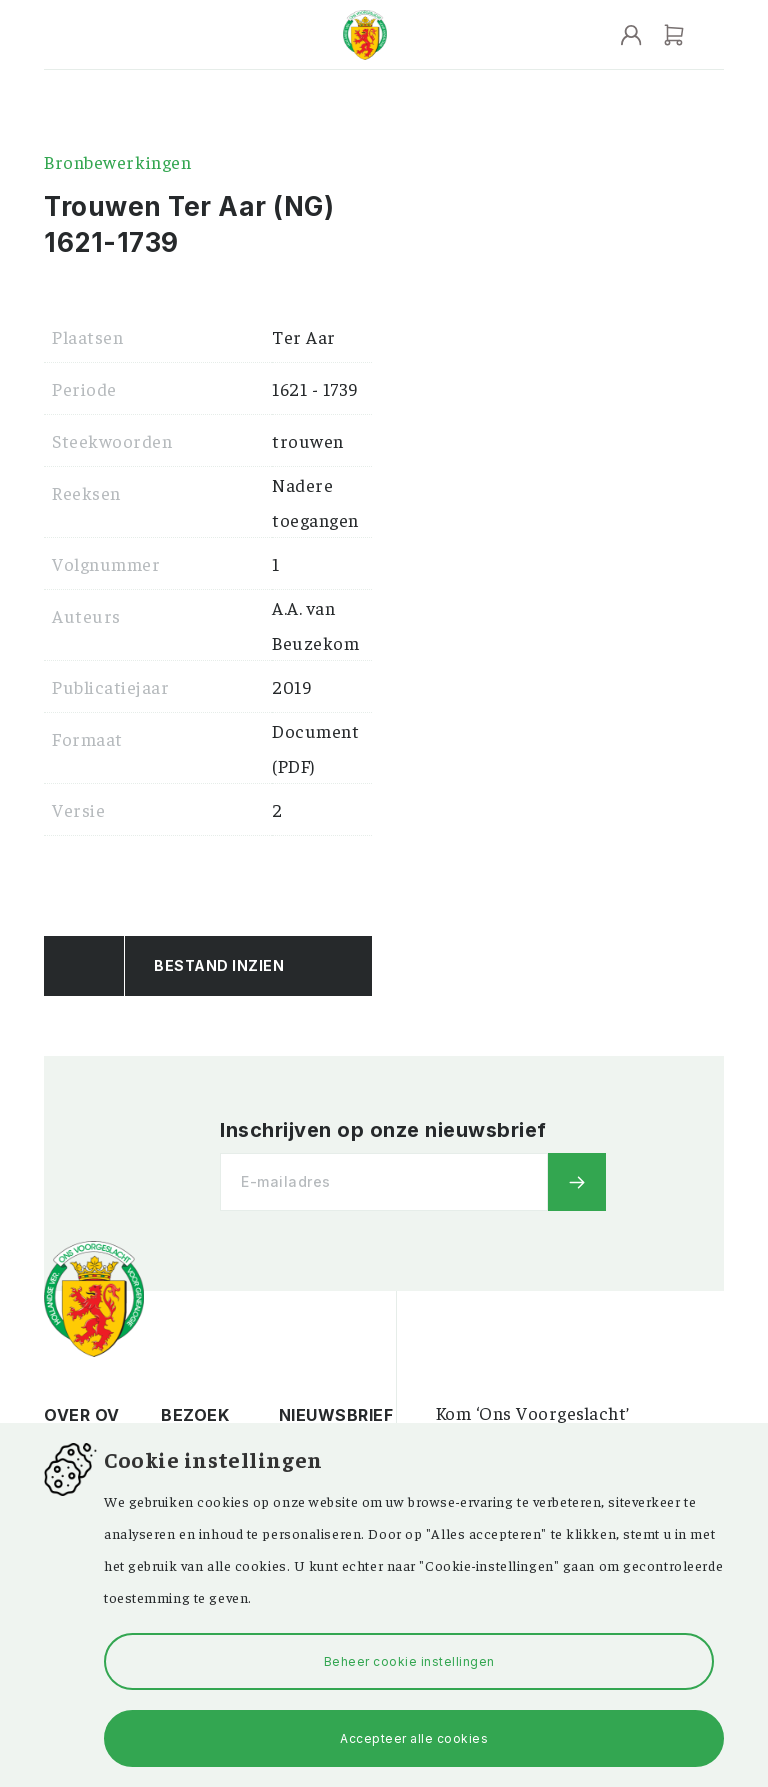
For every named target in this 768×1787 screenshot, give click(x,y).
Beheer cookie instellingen (409, 1661)
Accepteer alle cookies (414, 1738)
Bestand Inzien (219, 965)
